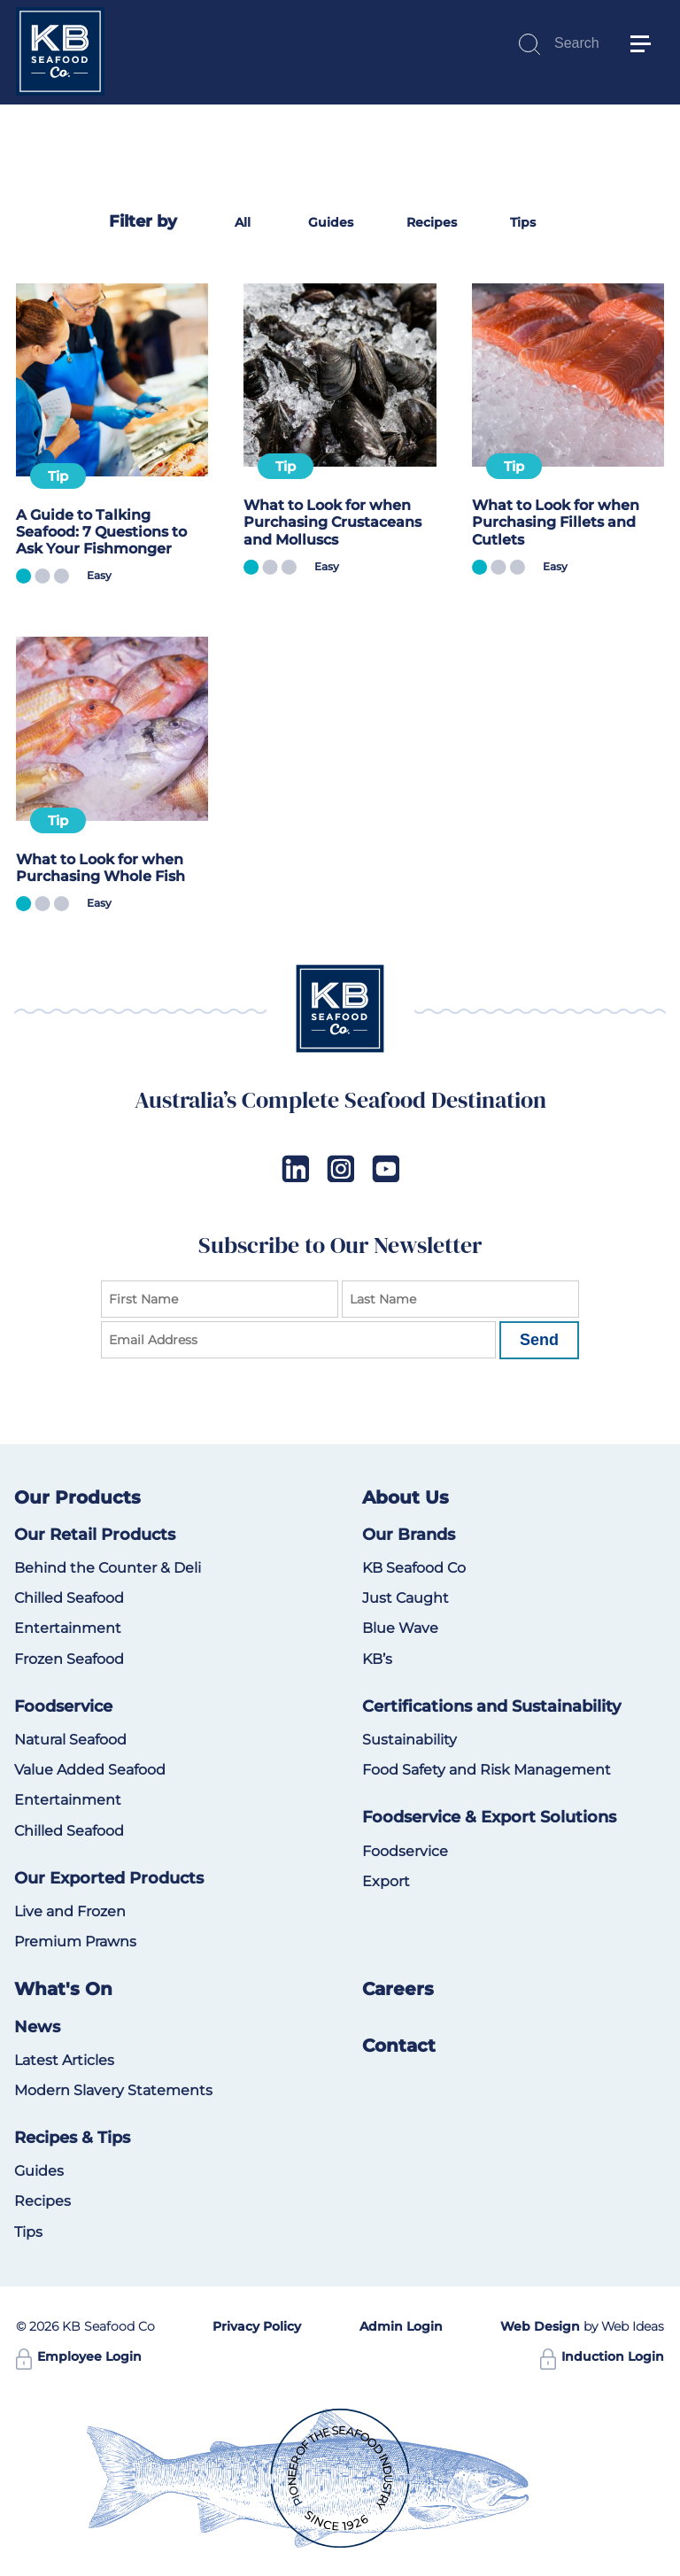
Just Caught (405, 1598)
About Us (405, 1497)
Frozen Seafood (69, 1659)
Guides (330, 222)
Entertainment (67, 1628)
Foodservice (63, 1706)
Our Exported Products (109, 1878)
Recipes (431, 222)
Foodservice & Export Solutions (489, 1817)
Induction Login (602, 2356)
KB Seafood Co (414, 1567)
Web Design (540, 2326)
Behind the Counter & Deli (107, 1567)
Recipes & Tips (72, 2137)
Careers (398, 1989)
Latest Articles (64, 2060)
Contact (399, 2045)
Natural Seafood (70, 1739)
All (243, 222)
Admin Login (401, 2326)
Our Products (77, 1497)
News (37, 2027)
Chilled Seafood (69, 1598)
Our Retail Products (94, 1534)
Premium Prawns (75, 1941)
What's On (63, 1989)
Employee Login (79, 2356)
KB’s (377, 1659)
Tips (523, 222)
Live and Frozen (70, 1911)
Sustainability (409, 1739)
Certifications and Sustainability (491, 1706)
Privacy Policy (256, 2326)
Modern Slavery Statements (113, 2090)
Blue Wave (400, 1628)
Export (386, 1881)
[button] (648, 17)
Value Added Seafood (90, 1769)
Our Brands (408, 1534)
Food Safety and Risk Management (486, 1769)
